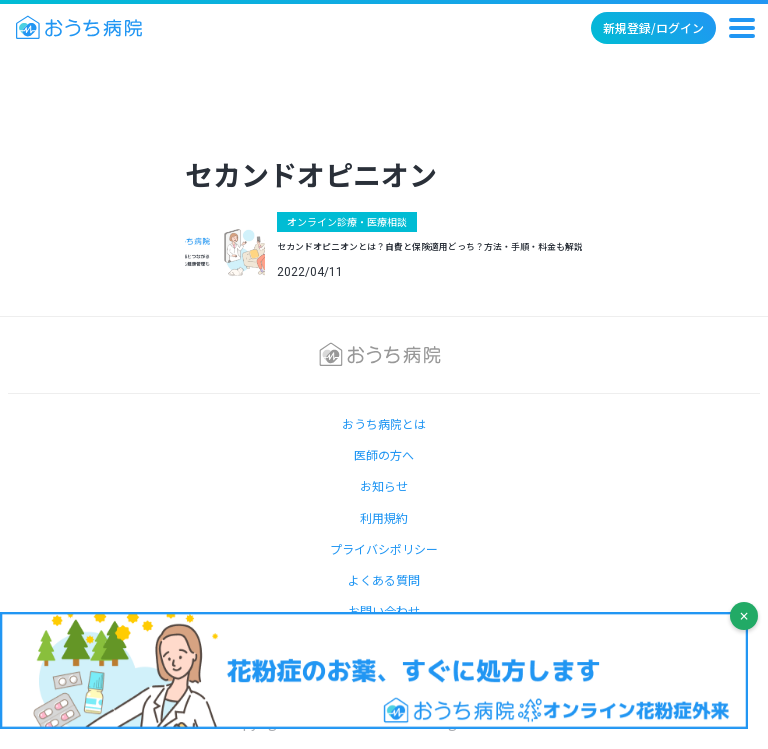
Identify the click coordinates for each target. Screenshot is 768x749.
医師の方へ (384, 454)
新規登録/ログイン (653, 27)
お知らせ (384, 485)
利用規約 (384, 517)
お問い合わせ (384, 610)
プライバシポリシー (384, 548)
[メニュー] (742, 28)
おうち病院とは (384, 423)
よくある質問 (384, 579)
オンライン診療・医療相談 (347, 221)
